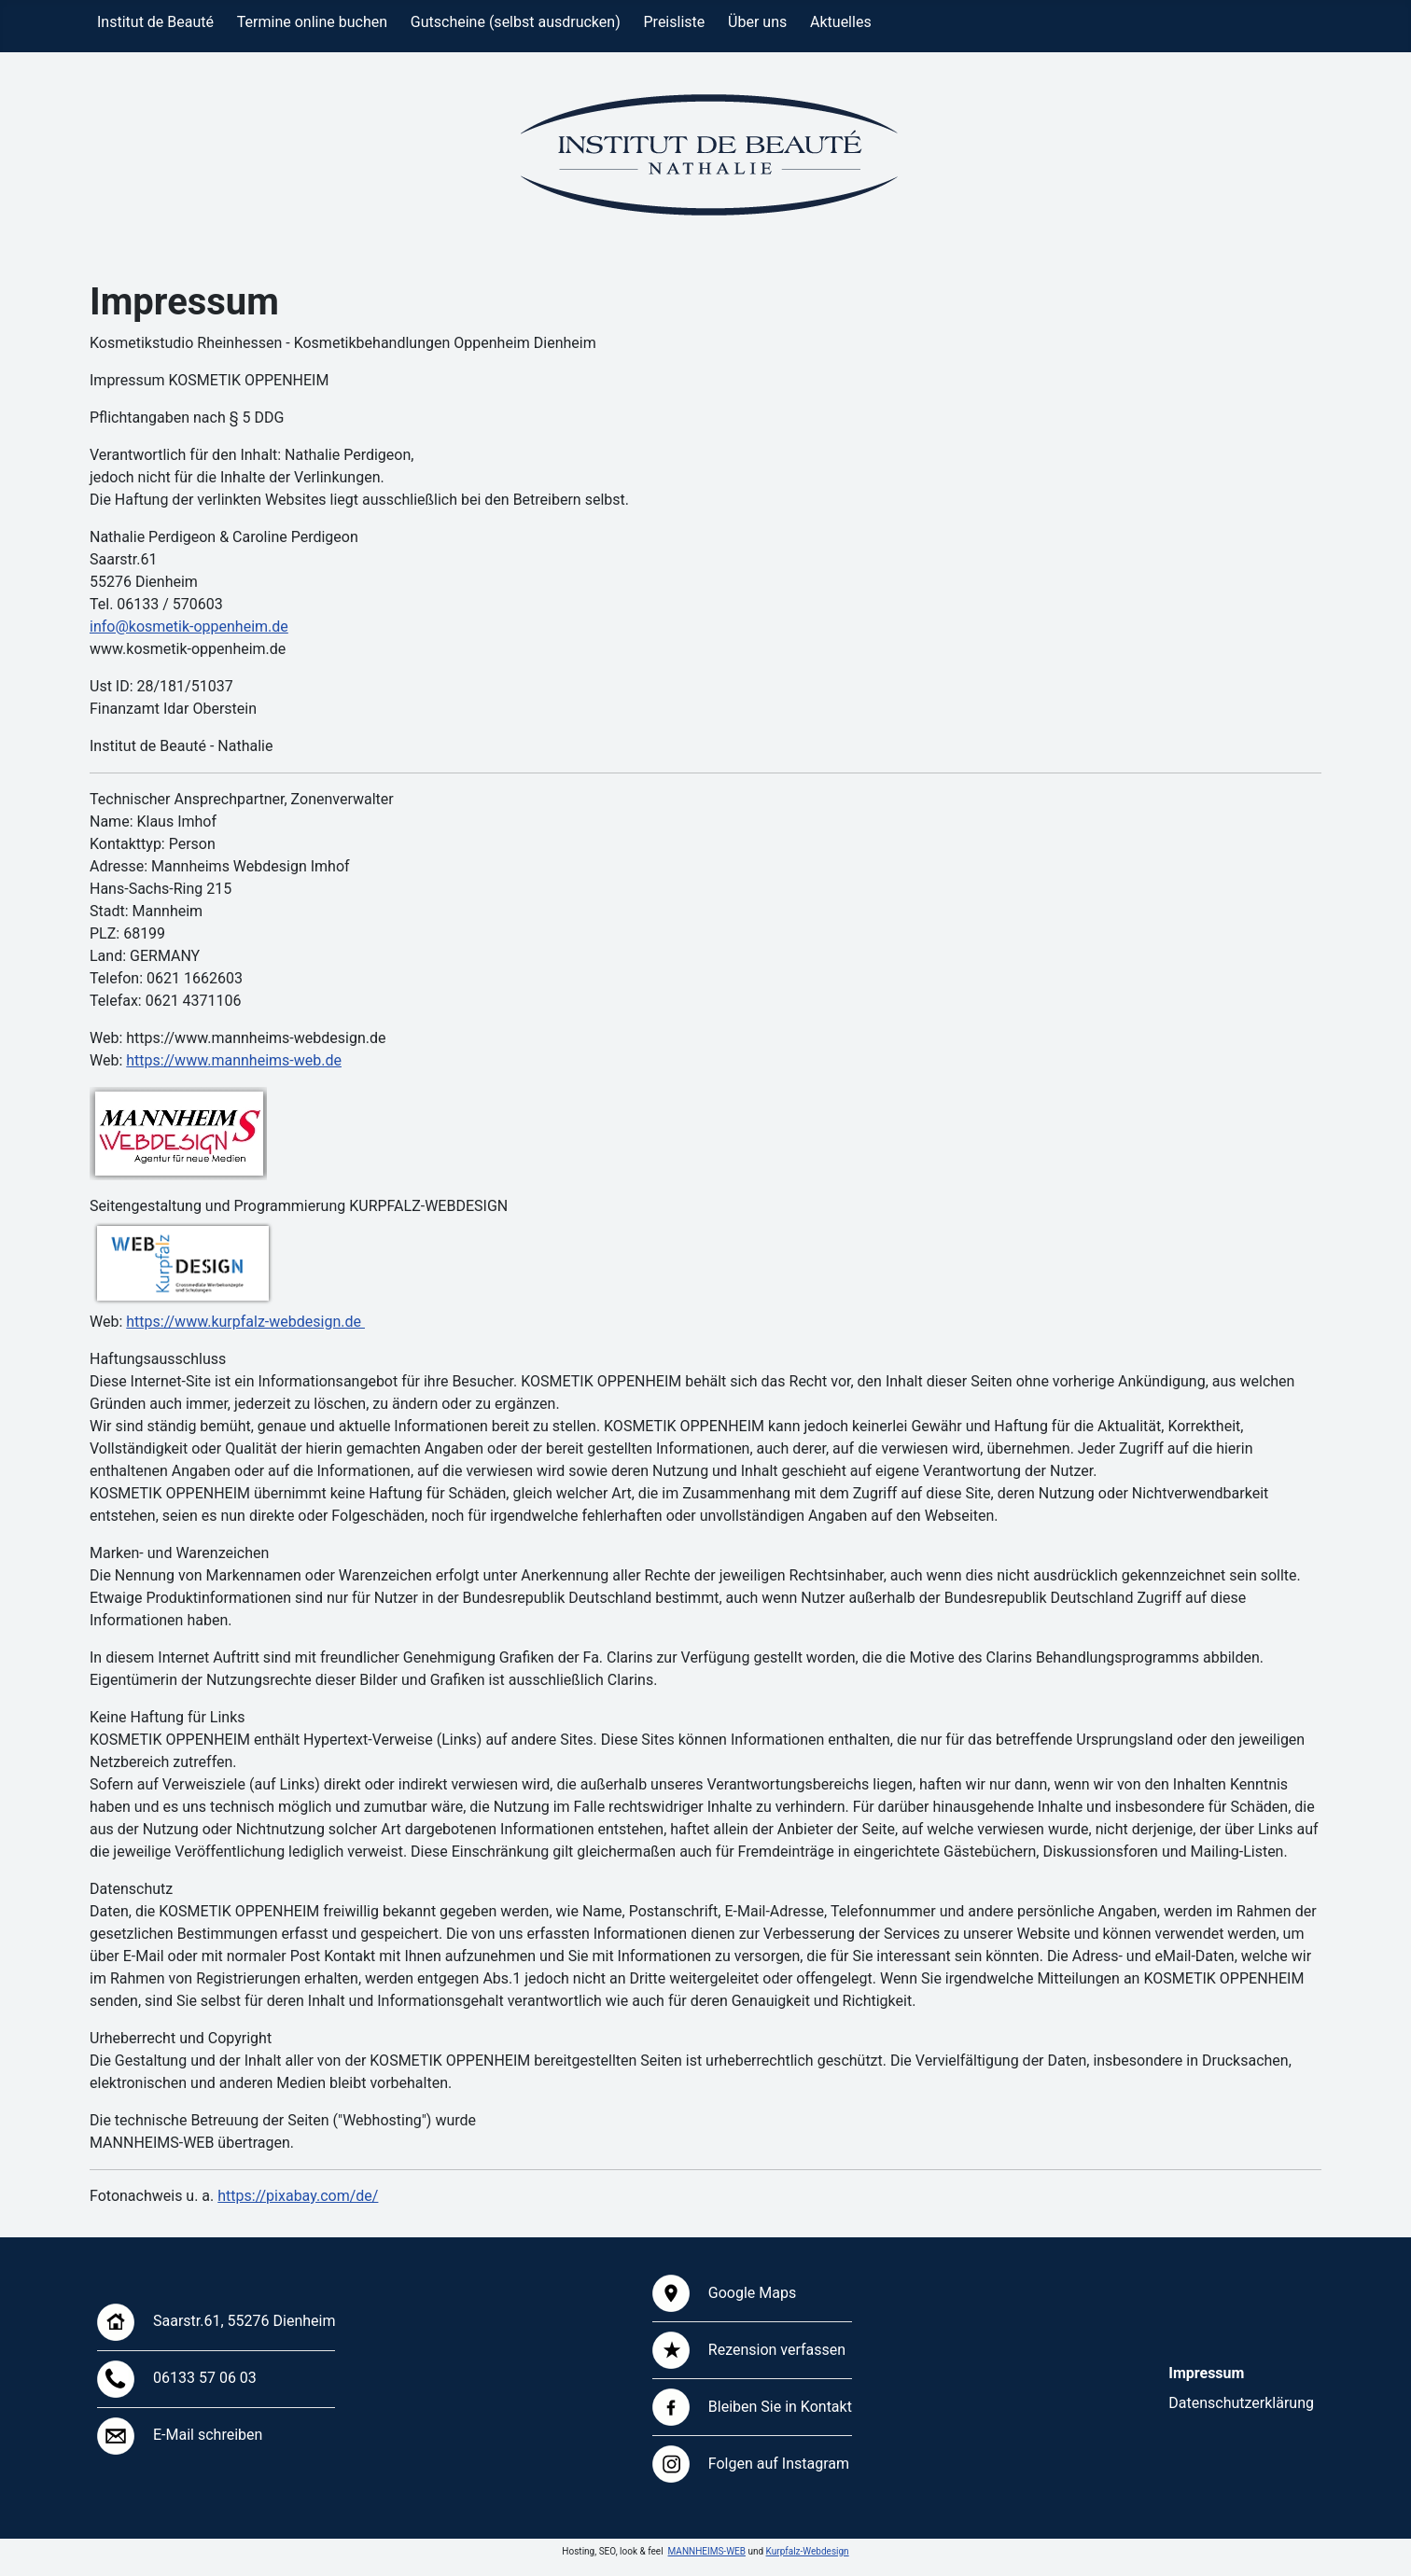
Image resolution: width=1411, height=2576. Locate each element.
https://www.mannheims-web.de (234, 1060)
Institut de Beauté (155, 22)
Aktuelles (841, 22)
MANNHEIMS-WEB (707, 2551)
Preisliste (675, 22)
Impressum (1206, 2373)
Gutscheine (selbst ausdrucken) (516, 22)
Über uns (757, 22)
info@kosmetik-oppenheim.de (189, 626)
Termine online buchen (312, 22)
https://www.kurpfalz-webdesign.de (245, 1321)
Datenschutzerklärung (1241, 2403)
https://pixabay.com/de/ (297, 2196)
